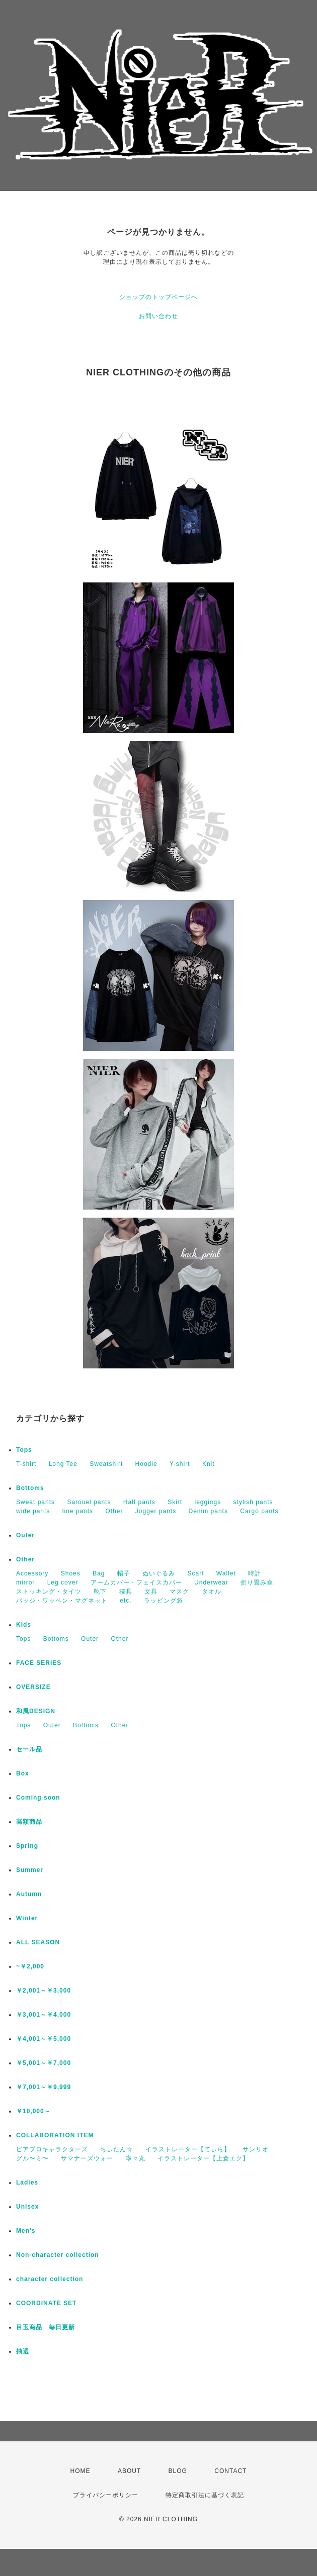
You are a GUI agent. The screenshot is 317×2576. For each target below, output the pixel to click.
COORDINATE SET (46, 2303)
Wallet (226, 1573)
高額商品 (29, 1821)
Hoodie (146, 1463)
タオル (211, 1591)
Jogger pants (155, 1511)
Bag (99, 1573)
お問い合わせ (158, 316)
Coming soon (38, 1797)
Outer (25, 1535)
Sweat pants (35, 1502)
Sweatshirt (106, 1463)
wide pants (33, 1511)
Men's (26, 2230)
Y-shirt (180, 1463)
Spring (27, 1845)
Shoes (71, 1573)
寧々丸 (135, 2158)
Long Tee (63, 1463)
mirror (25, 1582)
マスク (179, 1591)
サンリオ (256, 2149)
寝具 (125, 1591)
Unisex (27, 2206)
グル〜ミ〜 (32, 2158)
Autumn (29, 1894)
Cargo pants (259, 1511)
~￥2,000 (30, 1966)
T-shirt (26, 1463)
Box (22, 1773)
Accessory (32, 1573)
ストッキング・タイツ (49, 1591)
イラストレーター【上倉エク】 (203, 2158)
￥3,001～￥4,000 (43, 2014)
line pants (77, 1511)
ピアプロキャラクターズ (52, 2149)
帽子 (123, 1573)
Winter (27, 1918)
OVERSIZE (33, 1687)
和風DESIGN (35, 1711)
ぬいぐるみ (158, 1573)
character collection (49, 2279)
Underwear (211, 1582)
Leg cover (62, 1582)
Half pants (139, 1502)
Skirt (175, 1502)
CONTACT (230, 2470)
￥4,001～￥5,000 (43, 2038)
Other (114, 1511)
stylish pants (253, 1502)
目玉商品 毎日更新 (45, 2327)
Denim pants (208, 1511)
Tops (24, 1449)
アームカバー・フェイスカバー (136, 1582)
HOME (80, 2470)
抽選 (22, 2351)
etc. (125, 1600)
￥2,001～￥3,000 (43, 1990)
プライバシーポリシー (105, 2495)
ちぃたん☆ (116, 2149)
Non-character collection (57, 2254)
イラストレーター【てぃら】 (187, 2149)
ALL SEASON (38, 1942)
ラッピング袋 (163, 1600)
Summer (29, 1869)
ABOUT (129, 2470)
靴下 (100, 1591)
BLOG (178, 2470)
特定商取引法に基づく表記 (205, 2495)
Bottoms (30, 1488)
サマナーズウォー (87, 2158)
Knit (208, 1463)
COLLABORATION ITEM (55, 2135)
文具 (150, 1591)
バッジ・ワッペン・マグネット (62, 1600)
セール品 (29, 1749)
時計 (254, 1573)
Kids (23, 1624)
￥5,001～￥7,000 (43, 2062)
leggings (208, 1502)
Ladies (27, 2182)
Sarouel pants (89, 1502)
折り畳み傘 (257, 1582)
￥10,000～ (33, 2111)
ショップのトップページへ (158, 297)
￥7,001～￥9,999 (43, 2087)
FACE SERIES (38, 1662)
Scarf (195, 1573)
